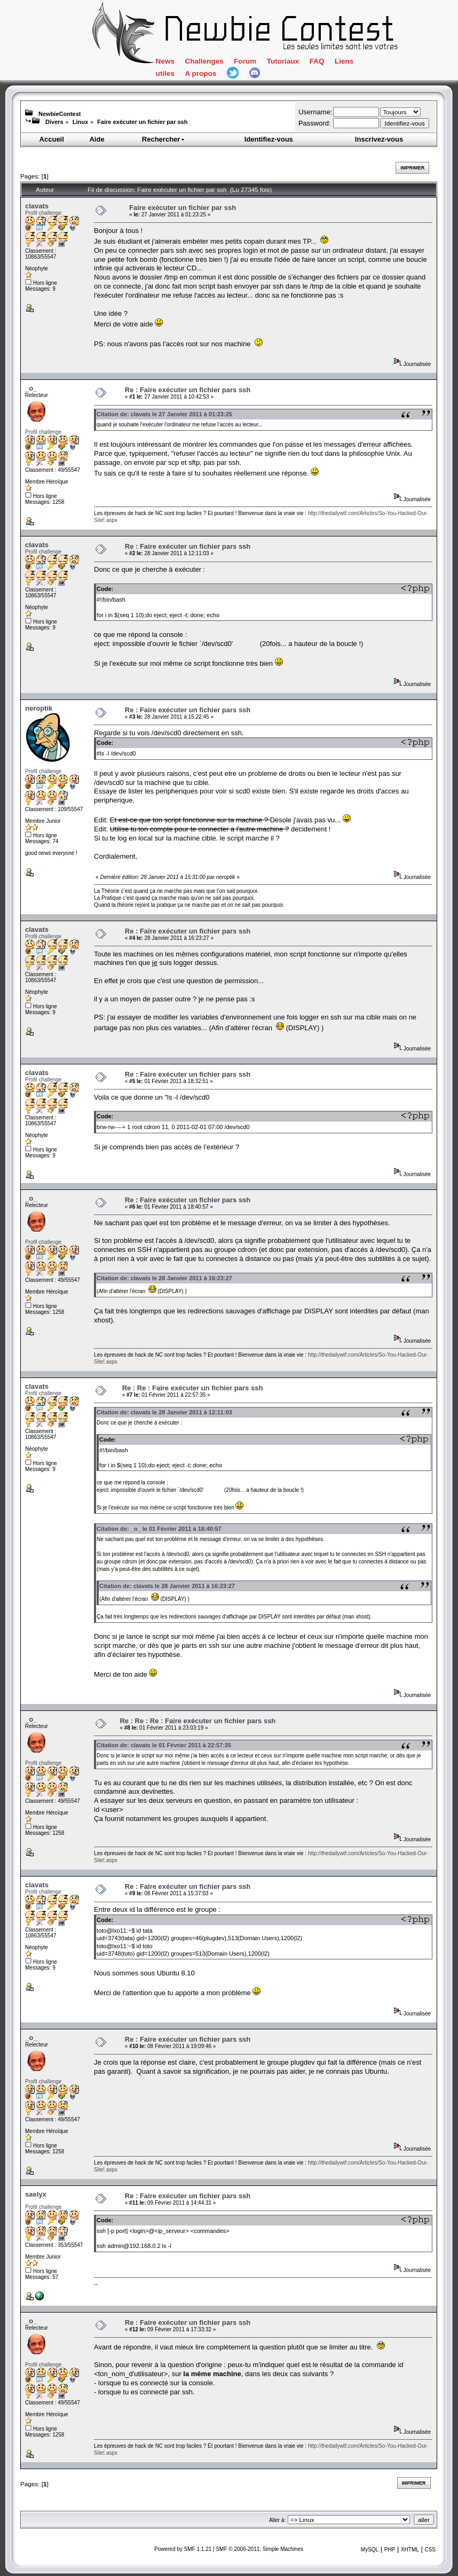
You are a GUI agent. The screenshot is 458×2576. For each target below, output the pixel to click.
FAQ (317, 61)
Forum (245, 61)
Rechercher (164, 139)
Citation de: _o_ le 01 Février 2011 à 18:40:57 (159, 1529)
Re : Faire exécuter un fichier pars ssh (188, 390)
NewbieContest (59, 114)
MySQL (369, 2549)
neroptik (38, 708)
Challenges (204, 61)
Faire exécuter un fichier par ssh (142, 122)
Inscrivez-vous (379, 139)
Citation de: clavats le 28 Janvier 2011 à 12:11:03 (164, 1412)
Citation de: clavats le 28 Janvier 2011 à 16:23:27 (164, 1278)
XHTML (410, 2549)
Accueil (52, 139)
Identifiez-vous (268, 139)
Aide (96, 139)
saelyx (35, 2194)
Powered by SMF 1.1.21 (182, 2549)
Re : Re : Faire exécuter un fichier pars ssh (192, 1388)
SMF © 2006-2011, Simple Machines (259, 2549)
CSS (430, 2549)
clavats (37, 206)
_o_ (31, 388)
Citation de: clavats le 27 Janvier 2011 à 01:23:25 (164, 414)
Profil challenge (43, 213)
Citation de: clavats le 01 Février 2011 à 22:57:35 (164, 1745)
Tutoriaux (283, 61)
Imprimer (412, 167)
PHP (390, 2549)
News (165, 61)
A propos (200, 73)
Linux (80, 122)
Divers (54, 122)
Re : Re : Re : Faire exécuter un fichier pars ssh (197, 1721)
